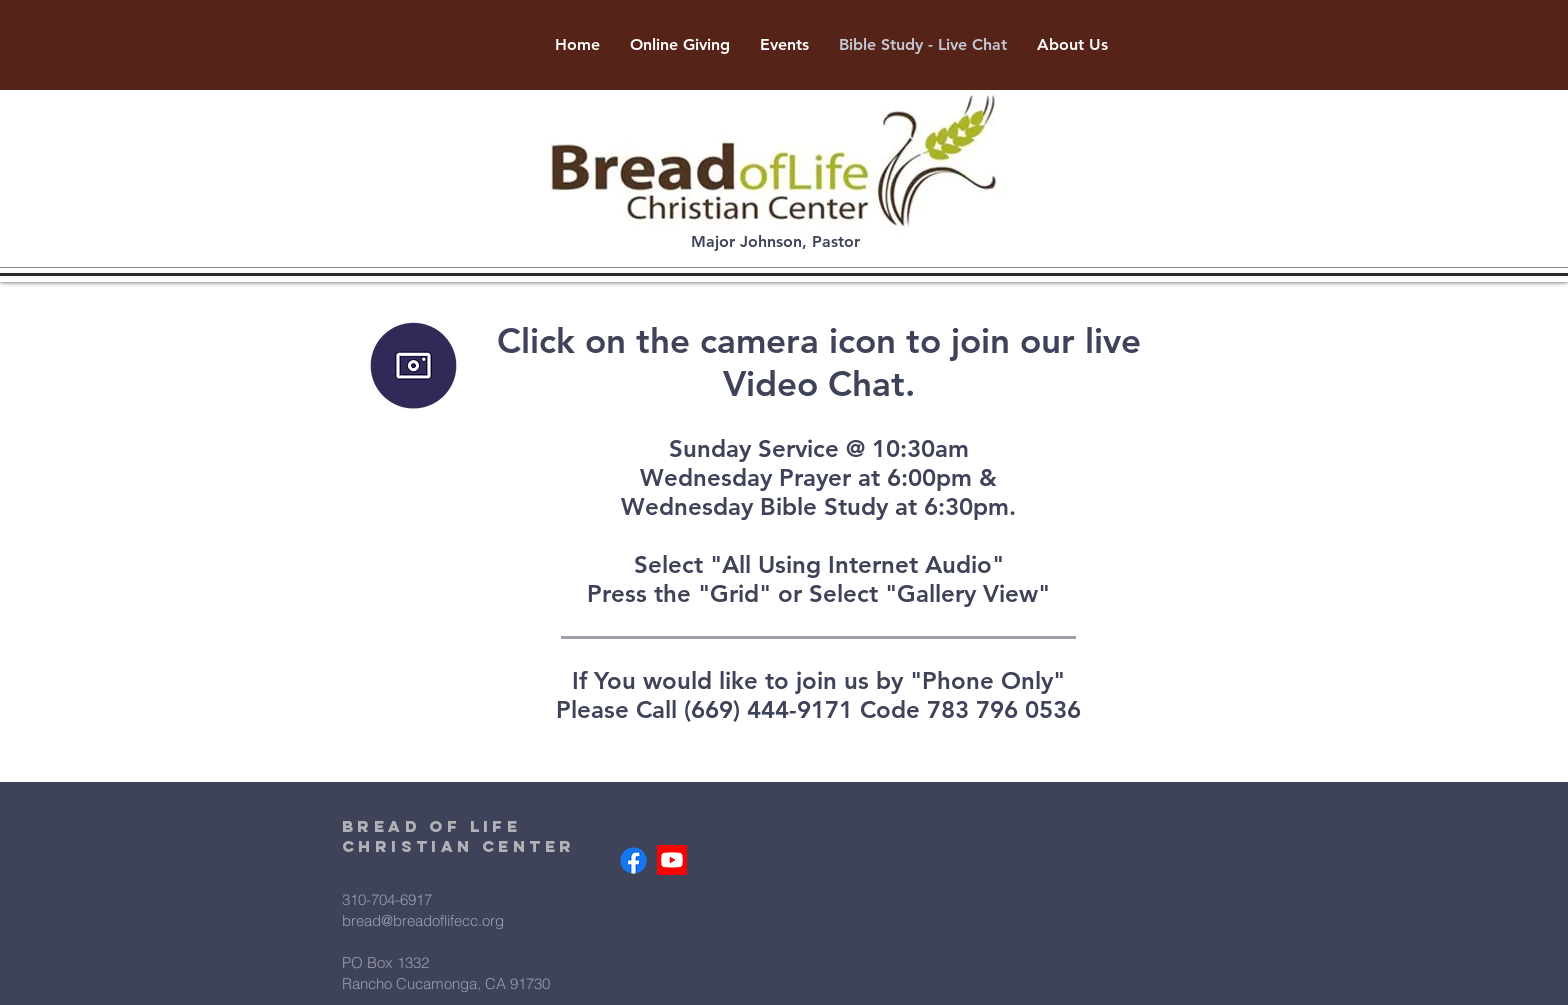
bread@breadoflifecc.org (423, 920)
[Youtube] (672, 860)
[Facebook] (633, 860)
